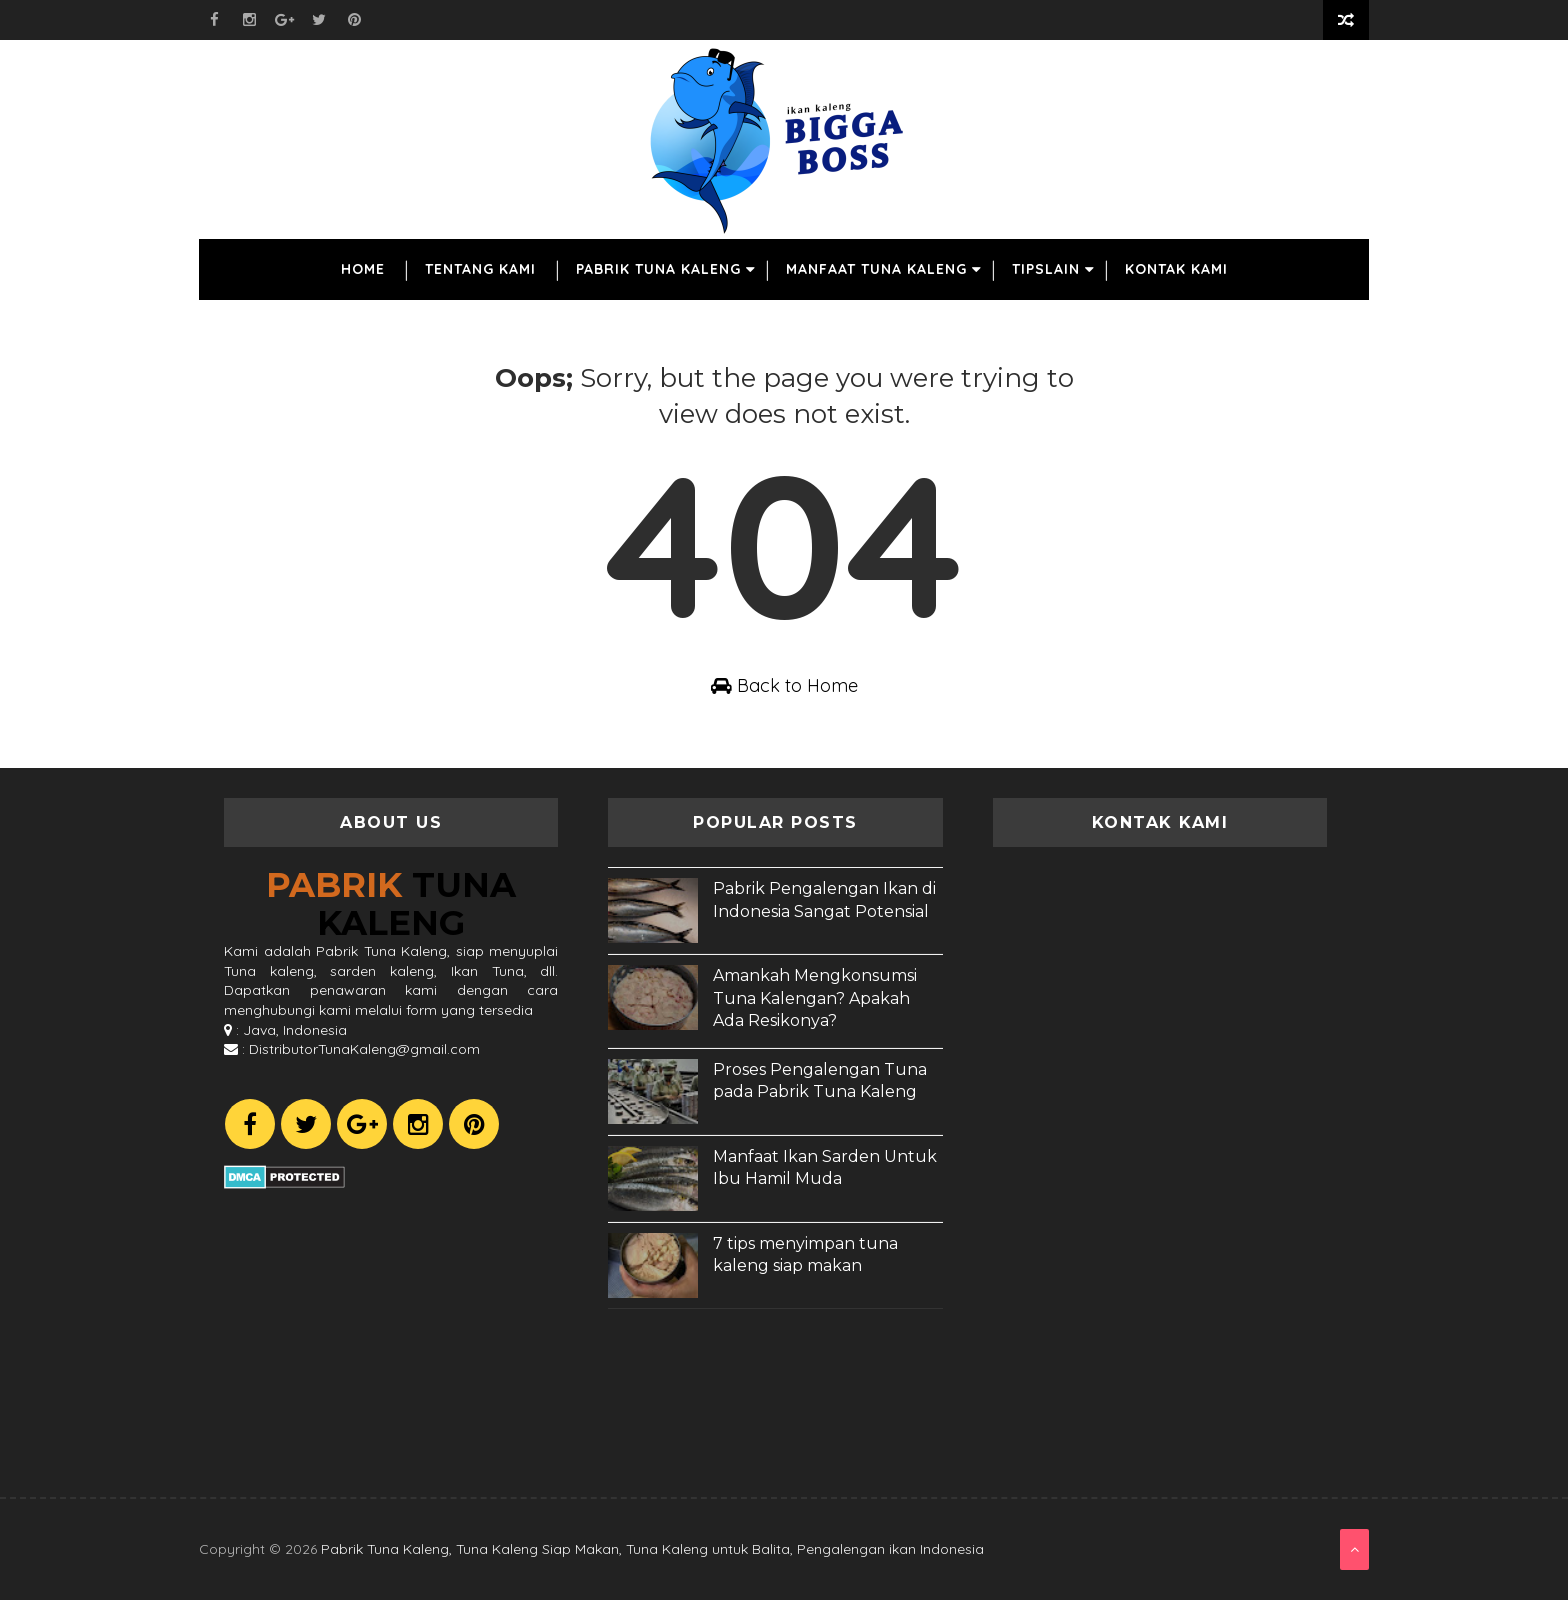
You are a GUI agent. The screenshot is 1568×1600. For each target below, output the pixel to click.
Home (363, 269)
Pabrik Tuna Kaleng (658, 269)
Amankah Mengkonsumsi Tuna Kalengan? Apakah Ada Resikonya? (815, 998)
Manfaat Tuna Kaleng (876, 269)
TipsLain (1046, 269)
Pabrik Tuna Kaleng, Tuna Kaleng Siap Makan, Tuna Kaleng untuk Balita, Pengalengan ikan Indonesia (652, 1549)
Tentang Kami (480, 269)
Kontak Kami (1176, 269)
